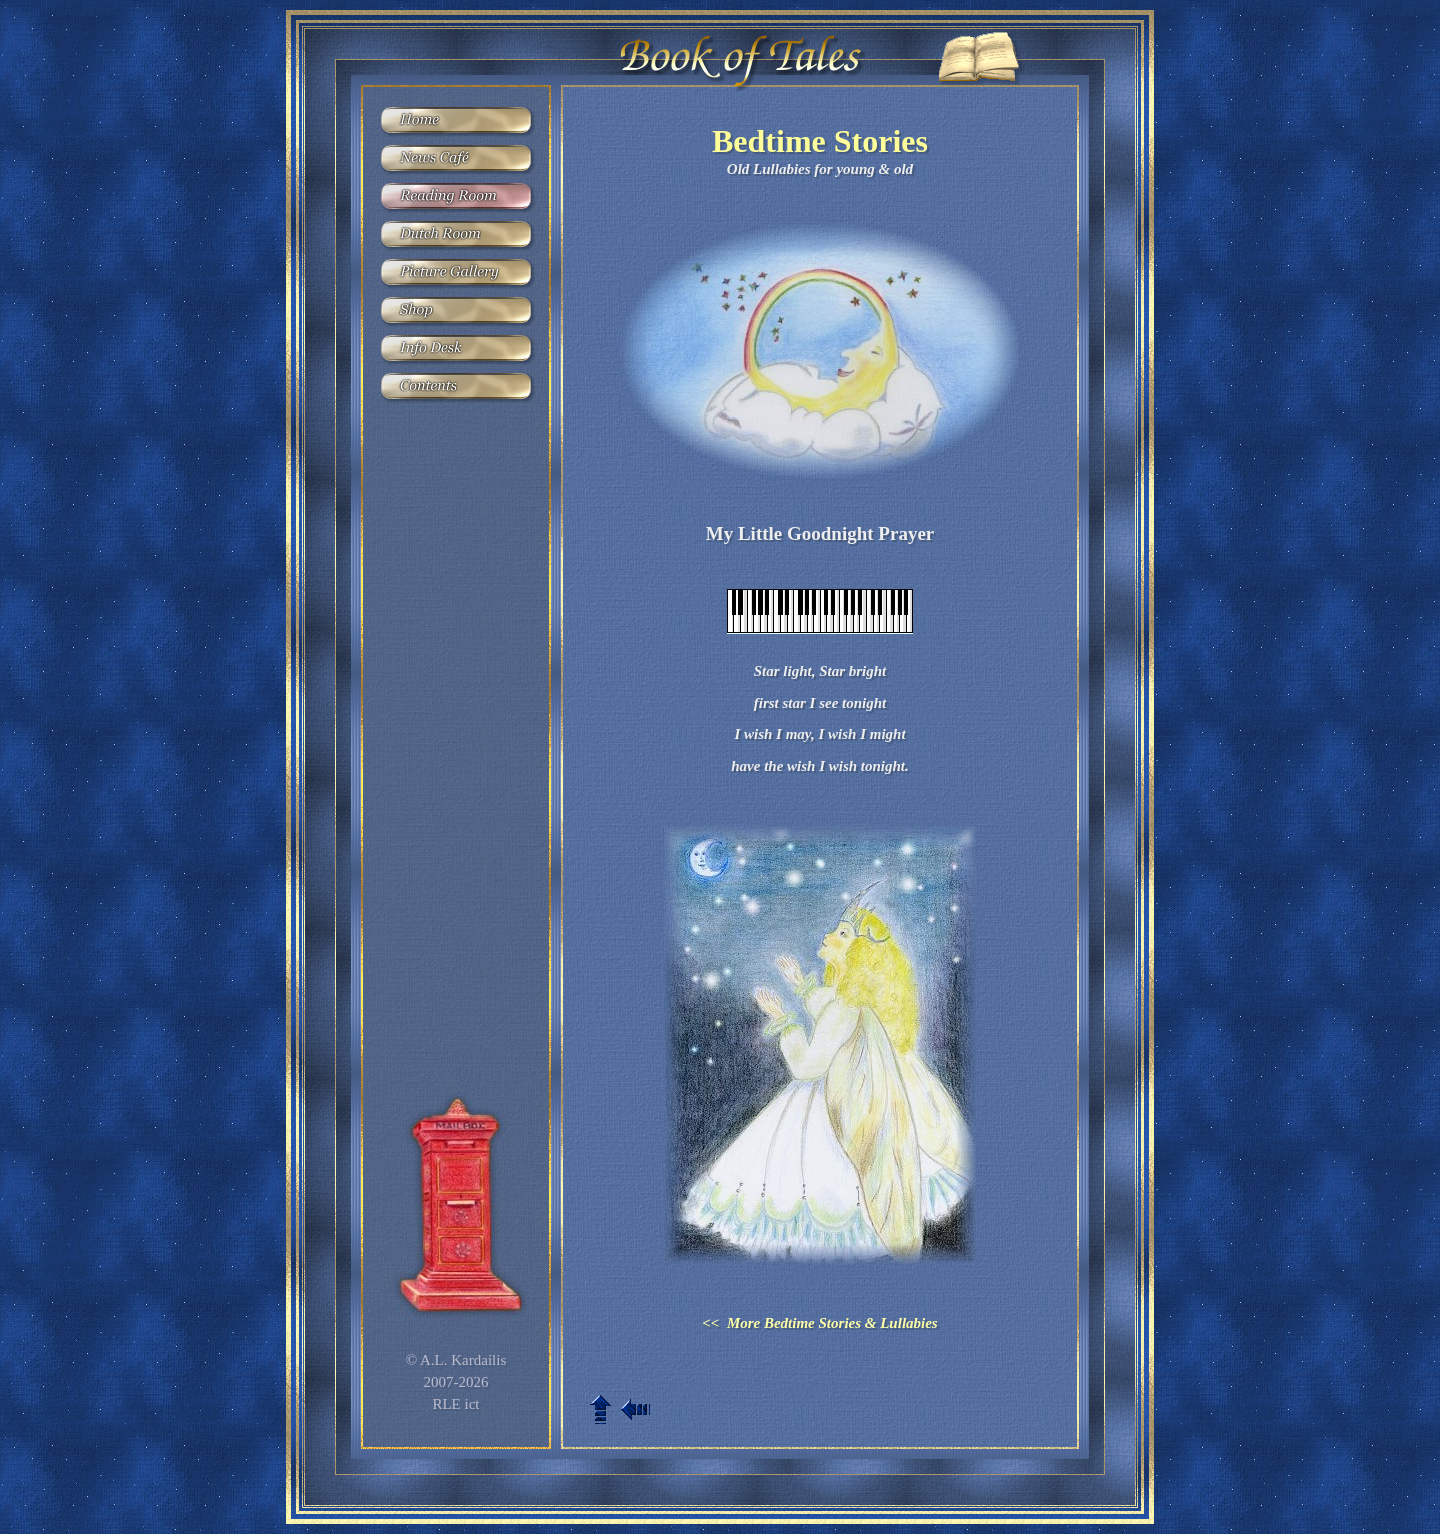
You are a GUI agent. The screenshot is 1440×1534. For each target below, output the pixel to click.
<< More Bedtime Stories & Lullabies (819, 1323)
